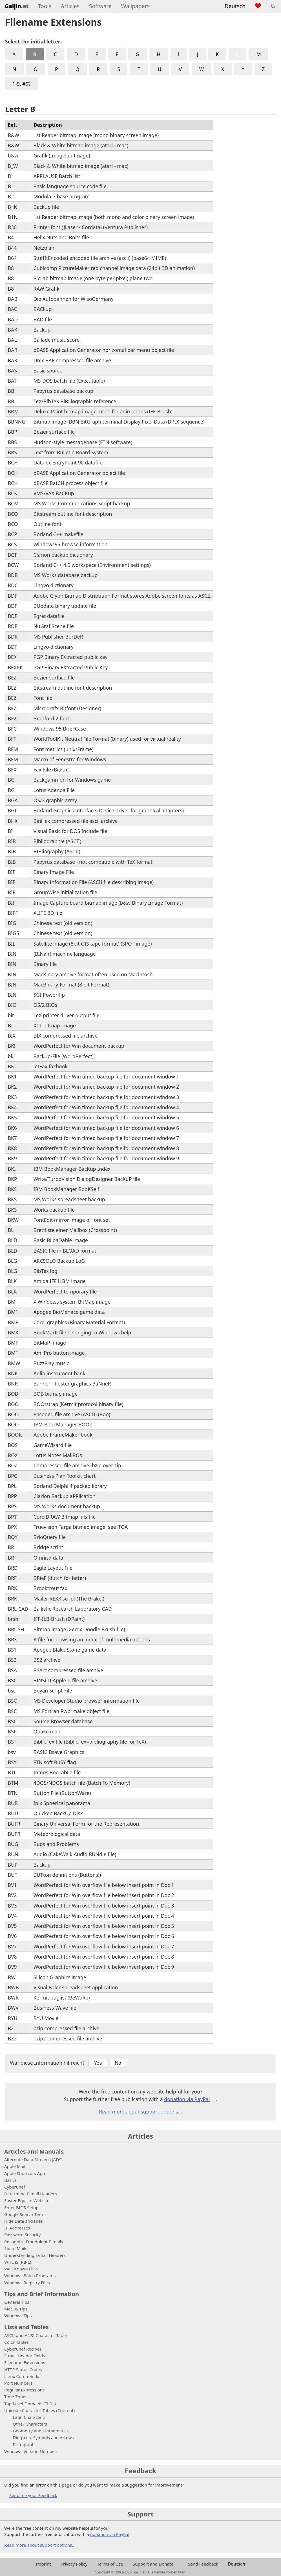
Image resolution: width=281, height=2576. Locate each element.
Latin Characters (29, 2417)
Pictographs (24, 2444)
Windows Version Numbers (31, 2451)
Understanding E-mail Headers (35, 2255)
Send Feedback (203, 2564)
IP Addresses (17, 2228)
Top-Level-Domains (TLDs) (30, 2403)
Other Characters (30, 2424)
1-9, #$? (21, 83)
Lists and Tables (26, 2327)
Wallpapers (135, 6)
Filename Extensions (24, 2362)
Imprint (43, 2564)
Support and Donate (153, 2564)
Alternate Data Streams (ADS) (33, 2159)
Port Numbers (18, 2383)
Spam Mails (15, 2248)
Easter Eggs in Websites (28, 2200)
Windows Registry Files (27, 2282)
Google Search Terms (25, 2214)
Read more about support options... (140, 2111)
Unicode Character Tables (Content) (39, 2410)
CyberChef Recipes (22, 2349)
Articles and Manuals (33, 2151)
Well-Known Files (21, 2269)
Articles (70, 6)
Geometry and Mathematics (40, 2431)
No (118, 2063)
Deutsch (235, 6)
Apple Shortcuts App (24, 2173)
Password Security (22, 2234)
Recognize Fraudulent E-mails (33, 2241)
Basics (10, 2180)
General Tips (16, 2302)
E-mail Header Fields (24, 2355)
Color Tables (16, 2342)
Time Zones (15, 2396)
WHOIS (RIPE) (17, 2262)
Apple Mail (14, 2166)
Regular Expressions (24, 2390)
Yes (98, 2063)
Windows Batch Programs (30, 2275)
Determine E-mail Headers (30, 2193)
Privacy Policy (74, 2564)
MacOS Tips (15, 2309)
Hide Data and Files (23, 2221)
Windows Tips (18, 2315)
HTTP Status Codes (23, 2369)
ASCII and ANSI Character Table (35, 2335)
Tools (44, 6)
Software (100, 6)
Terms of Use (110, 2564)
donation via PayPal (187, 2099)
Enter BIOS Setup (21, 2207)
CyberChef (14, 2187)
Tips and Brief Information (41, 2294)
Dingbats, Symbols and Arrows (43, 2437)
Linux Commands (21, 2376)
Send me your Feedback (33, 2495)
